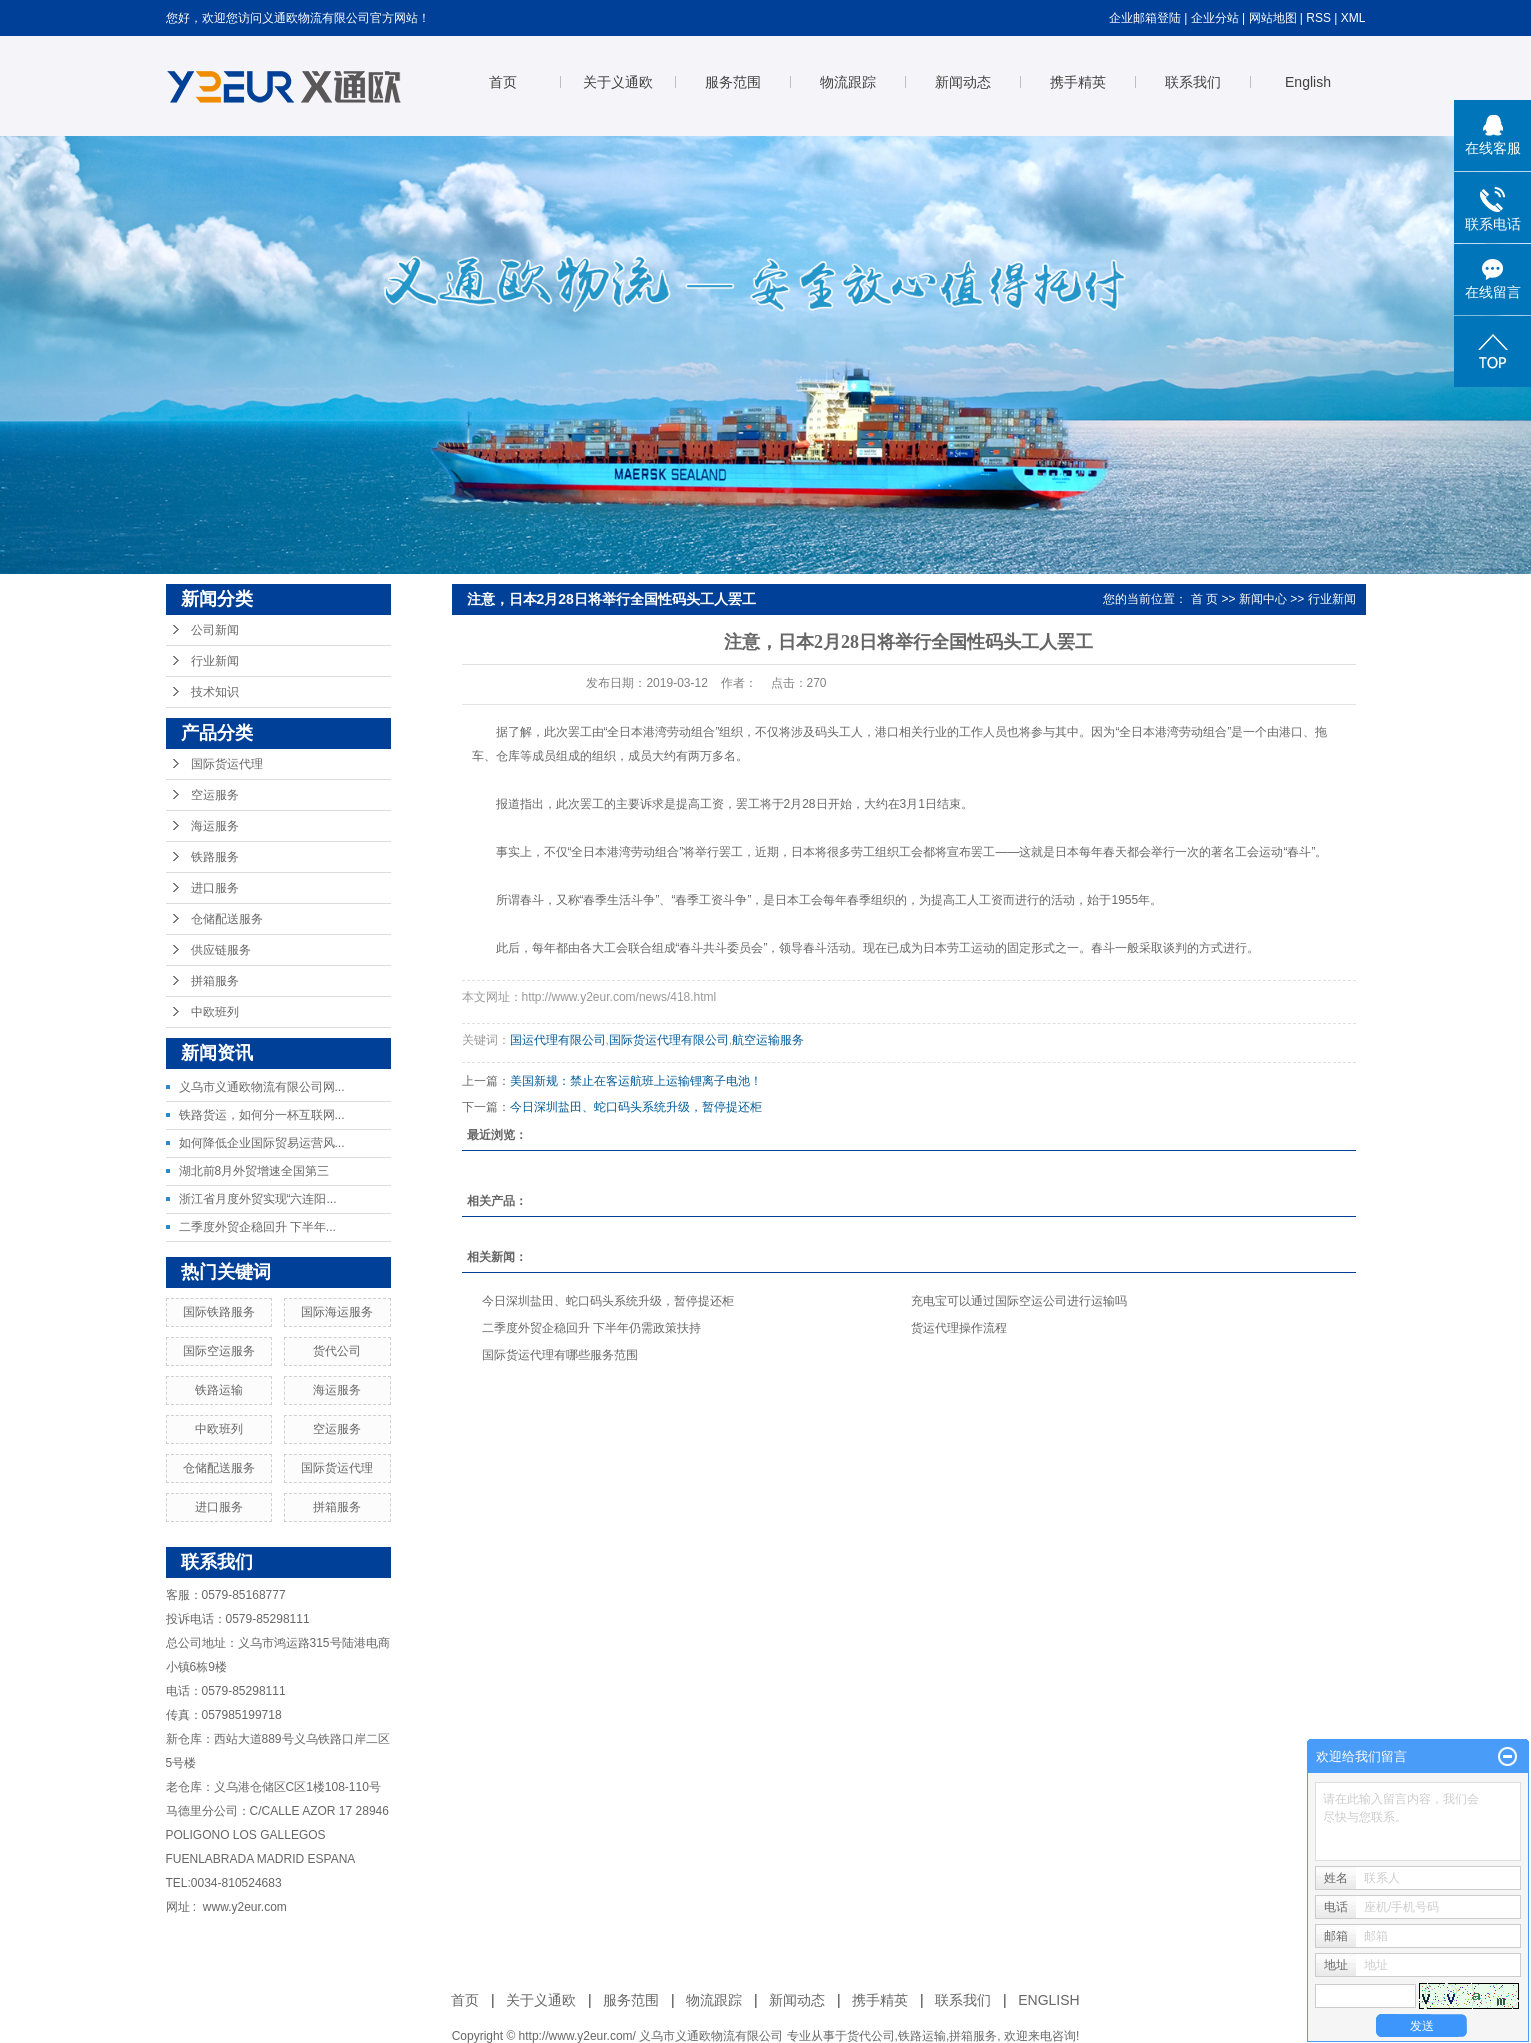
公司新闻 (215, 630)
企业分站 (1215, 18)
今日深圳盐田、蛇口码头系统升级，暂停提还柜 (636, 1107)
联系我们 (1193, 82)
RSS (1318, 18)
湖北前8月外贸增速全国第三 (254, 1171)
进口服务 (215, 888)
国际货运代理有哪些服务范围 (560, 1355)
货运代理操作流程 (959, 1328)
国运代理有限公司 (558, 1040)
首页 (503, 82)
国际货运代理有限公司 (669, 1040)
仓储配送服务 (227, 919)
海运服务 (215, 826)
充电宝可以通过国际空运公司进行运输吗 (1019, 1301)
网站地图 (1273, 18)
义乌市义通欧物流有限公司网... (262, 1087)
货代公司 (337, 1351)
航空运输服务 (768, 1040)
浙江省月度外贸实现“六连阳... (258, 1199)
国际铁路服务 (219, 1312)
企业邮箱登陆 (1145, 18)
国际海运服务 (337, 1312)
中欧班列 (215, 1012)
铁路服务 (215, 857)
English (1308, 82)
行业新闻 (215, 661)
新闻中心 (1263, 599)
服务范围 (733, 82)
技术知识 (215, 692)
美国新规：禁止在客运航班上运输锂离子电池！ (636, 1081)
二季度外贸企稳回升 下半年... (257, 1227)
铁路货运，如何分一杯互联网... (262, 1115)
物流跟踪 (848, 82)
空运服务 (215, 795)
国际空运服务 (219, 1351)
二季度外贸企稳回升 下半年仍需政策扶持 (591, 1328)
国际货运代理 (227, 764)
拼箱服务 (215, 981)
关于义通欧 (618, 82)
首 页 (1204, 599)
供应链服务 (221, 950)
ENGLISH (1048, 2000)
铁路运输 (219, 1390)
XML (1353, 18)
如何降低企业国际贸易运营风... (262, 1143)
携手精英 (1078, 82)
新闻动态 (963, 82)
